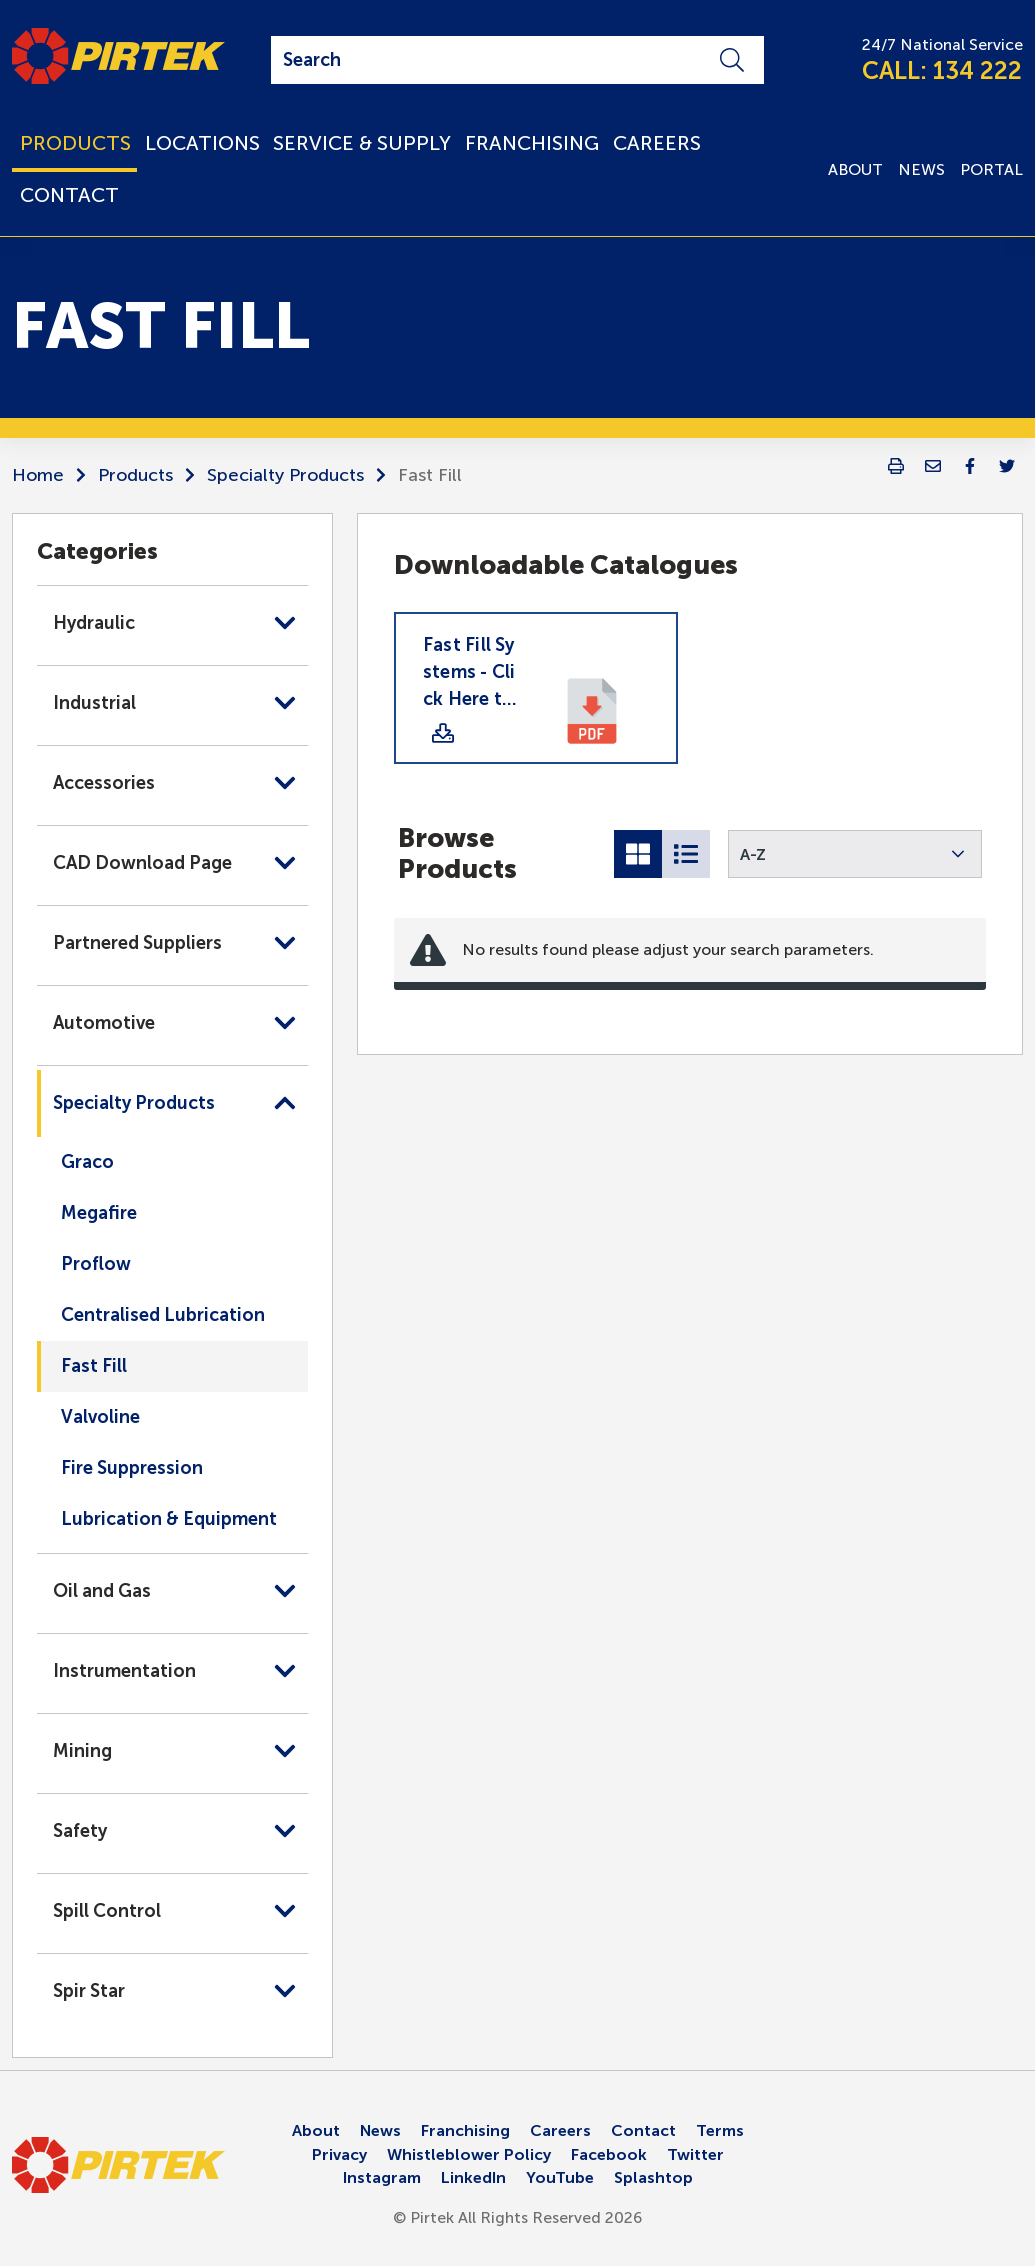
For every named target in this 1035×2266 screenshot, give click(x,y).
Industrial (94, 703)
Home (38, 475)
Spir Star (89, 1991)
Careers (560, 2130)
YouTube (560, 2177)
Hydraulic (94, 623)
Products (135, 475)
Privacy (339, 2154)
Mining (82, 1751)
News (380, 2130)
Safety (80, 1831)
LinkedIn (473, 2177)
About (316, 2130)
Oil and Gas (102, 1591)
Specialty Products (285, 475)
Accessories (104, 783)
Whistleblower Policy (469, 2154)
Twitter (695, 2154)
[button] (855, 854)
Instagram (382, 2177)
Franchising (465, 2130)
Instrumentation (124, 1671)
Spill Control (107, 1911)
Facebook (609, 2154)
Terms (720, 2130)
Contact (643, 2130)
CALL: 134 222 (942, 70)
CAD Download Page (142, 863)
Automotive (104, 1023)
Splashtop (653, 2177)
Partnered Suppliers (137, 943)
